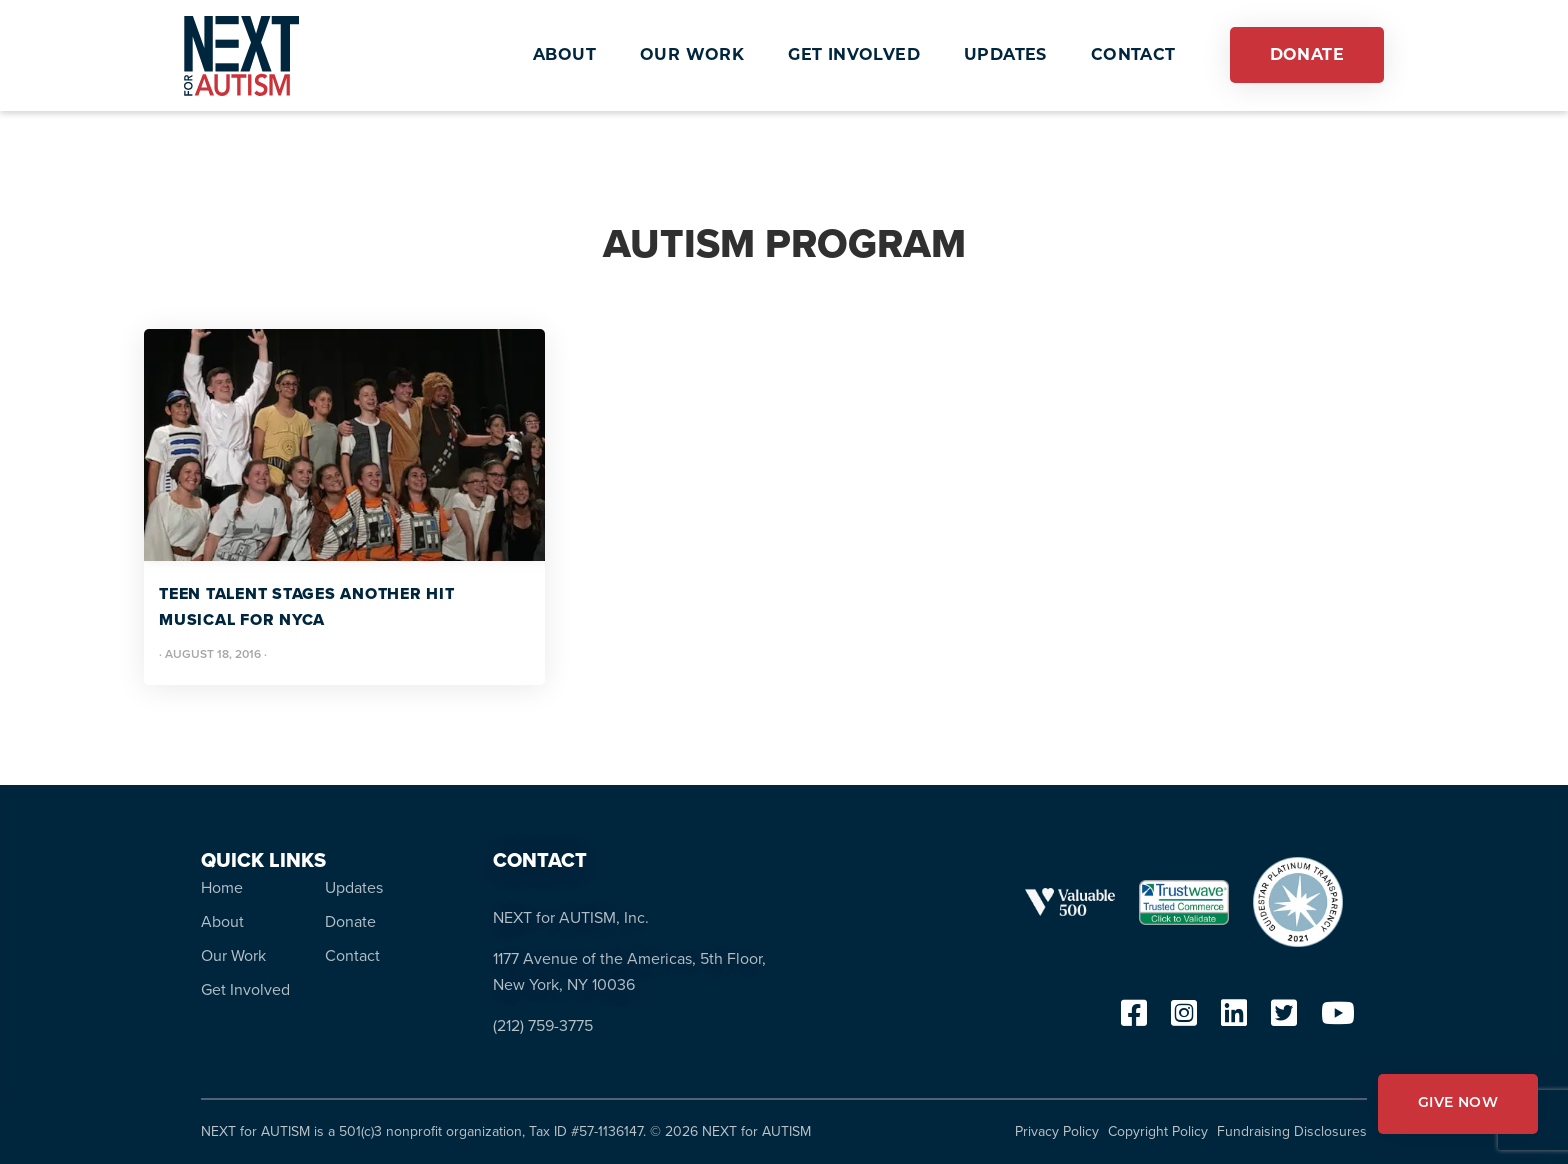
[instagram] (1184, 1018)
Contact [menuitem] (352, 955)
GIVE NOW (1458, 1103)
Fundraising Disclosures (1292, 1131)
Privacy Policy (1057, 1131)
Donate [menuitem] (350, 921)
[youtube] (1338, 1018)
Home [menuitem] (222, 887)
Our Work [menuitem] (233, 955)
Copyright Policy (1158, 1131)
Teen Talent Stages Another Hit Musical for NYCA (307, 606)
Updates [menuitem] (354, 887)
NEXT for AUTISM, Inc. (571, 917)
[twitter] (1284, 1018)
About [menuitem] (222, 921)
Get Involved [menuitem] (245, 989)
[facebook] (1134, 1018)
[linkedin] (1234, 1018)
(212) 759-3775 (543, 1025)
